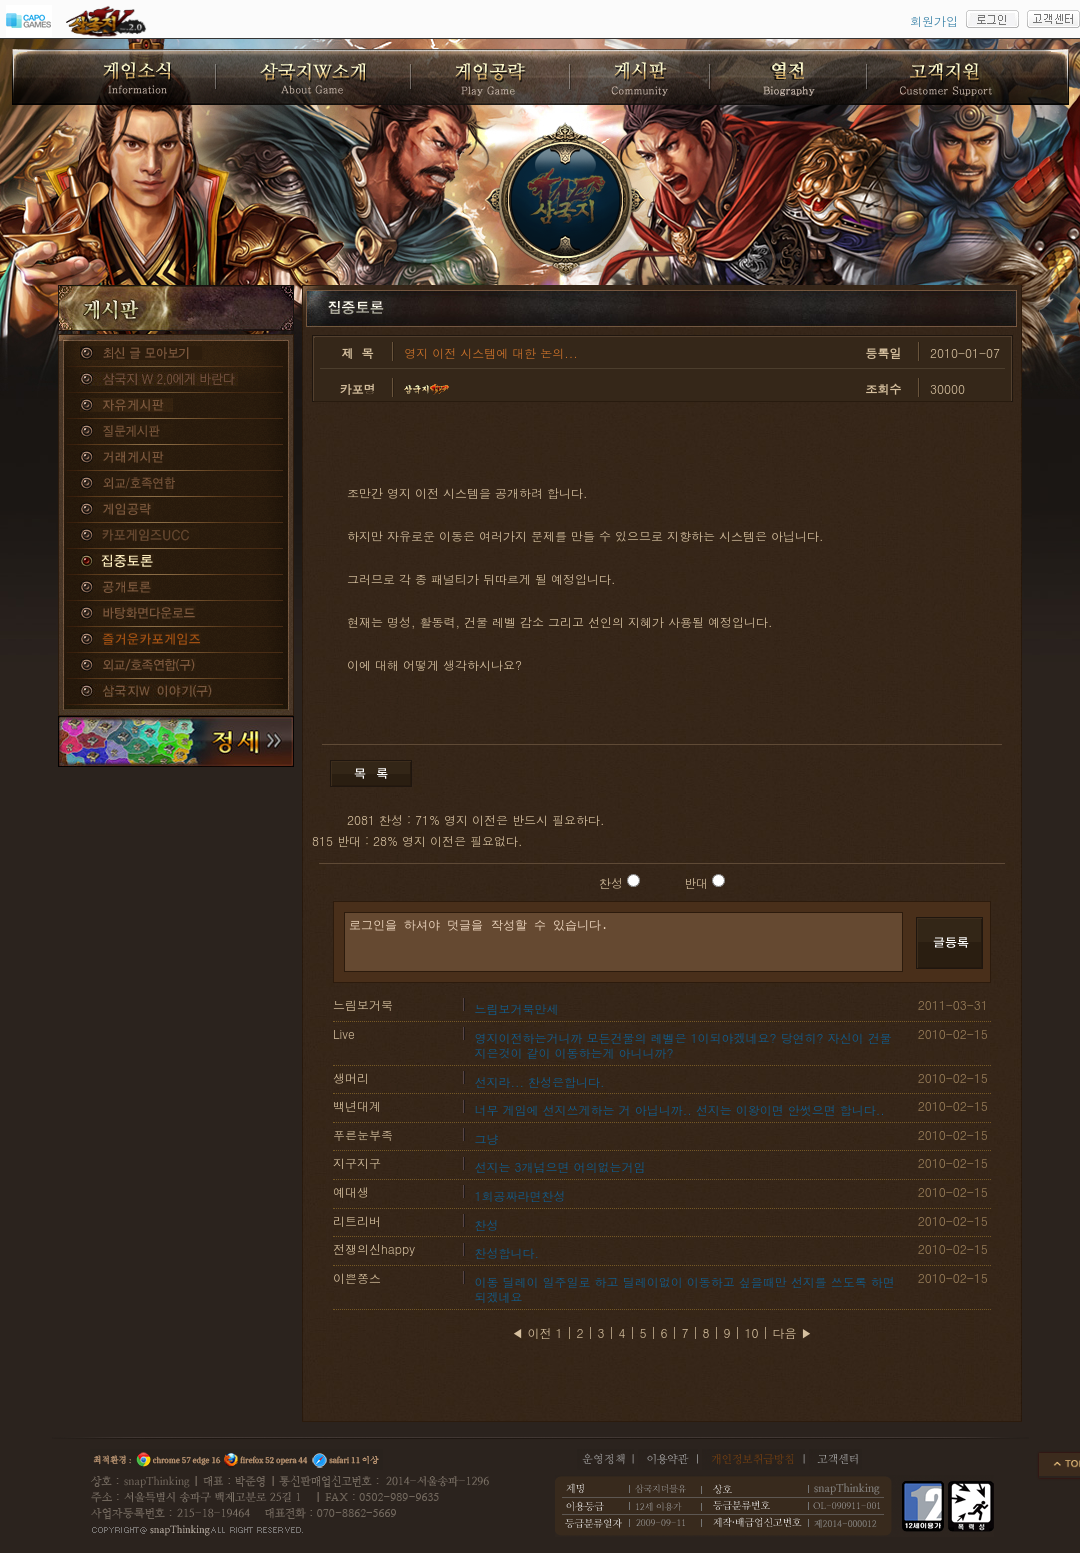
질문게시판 (176, 432)
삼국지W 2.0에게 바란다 (176, 380)
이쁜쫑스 (357, 1277)
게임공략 (176, 510)
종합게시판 (176, 354)
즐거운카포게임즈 (176, 640)
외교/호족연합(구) (176, 666)
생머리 (351, 1077)
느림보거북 (363, 1004)
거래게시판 (176, 458)
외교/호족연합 (176, 484)
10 (752, 1332)
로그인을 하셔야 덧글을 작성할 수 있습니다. (623, 942)
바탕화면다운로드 (176, 614)
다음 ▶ (793, 1332)
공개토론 (176, 588)
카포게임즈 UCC (176, 536)
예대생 (351, 1191)
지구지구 (357, 1162)
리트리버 (357, 1220)
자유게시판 (176, 406)
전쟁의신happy (374, 1248)
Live (344, 1033)
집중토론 (176, 562)
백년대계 (357, 1105)
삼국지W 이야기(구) (176, 692)
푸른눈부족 (363, 1134)
